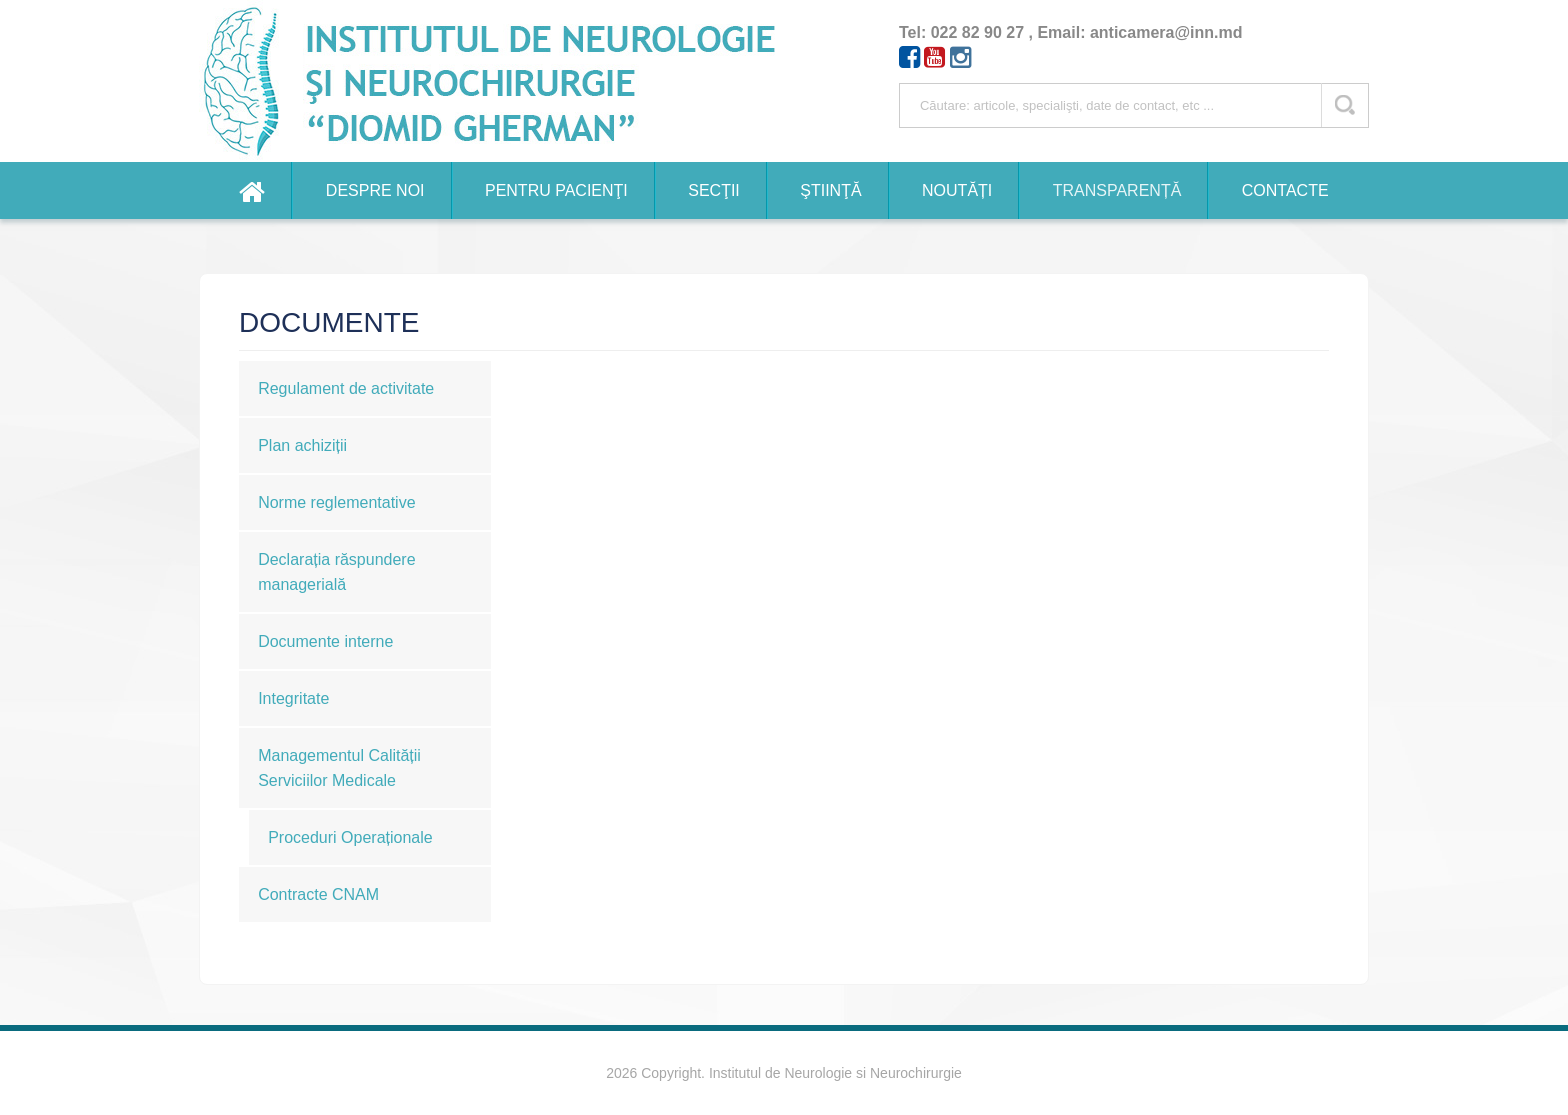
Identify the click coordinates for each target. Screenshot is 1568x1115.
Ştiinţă (830, 190)
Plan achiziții (302, 445)
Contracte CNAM (318, 894)
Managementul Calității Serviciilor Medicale (339, 768)
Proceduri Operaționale (350, 837)
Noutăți (957, 190)
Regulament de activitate (346, 388)
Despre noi (375, 190)
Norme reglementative (336, 502)
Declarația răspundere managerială (336, 572)
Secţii (714, 190)
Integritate (293, 698)
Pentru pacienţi (556, 190)
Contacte (1285, 190)
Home (252, 190)
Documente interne (325, 641)
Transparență (1117, 190)
